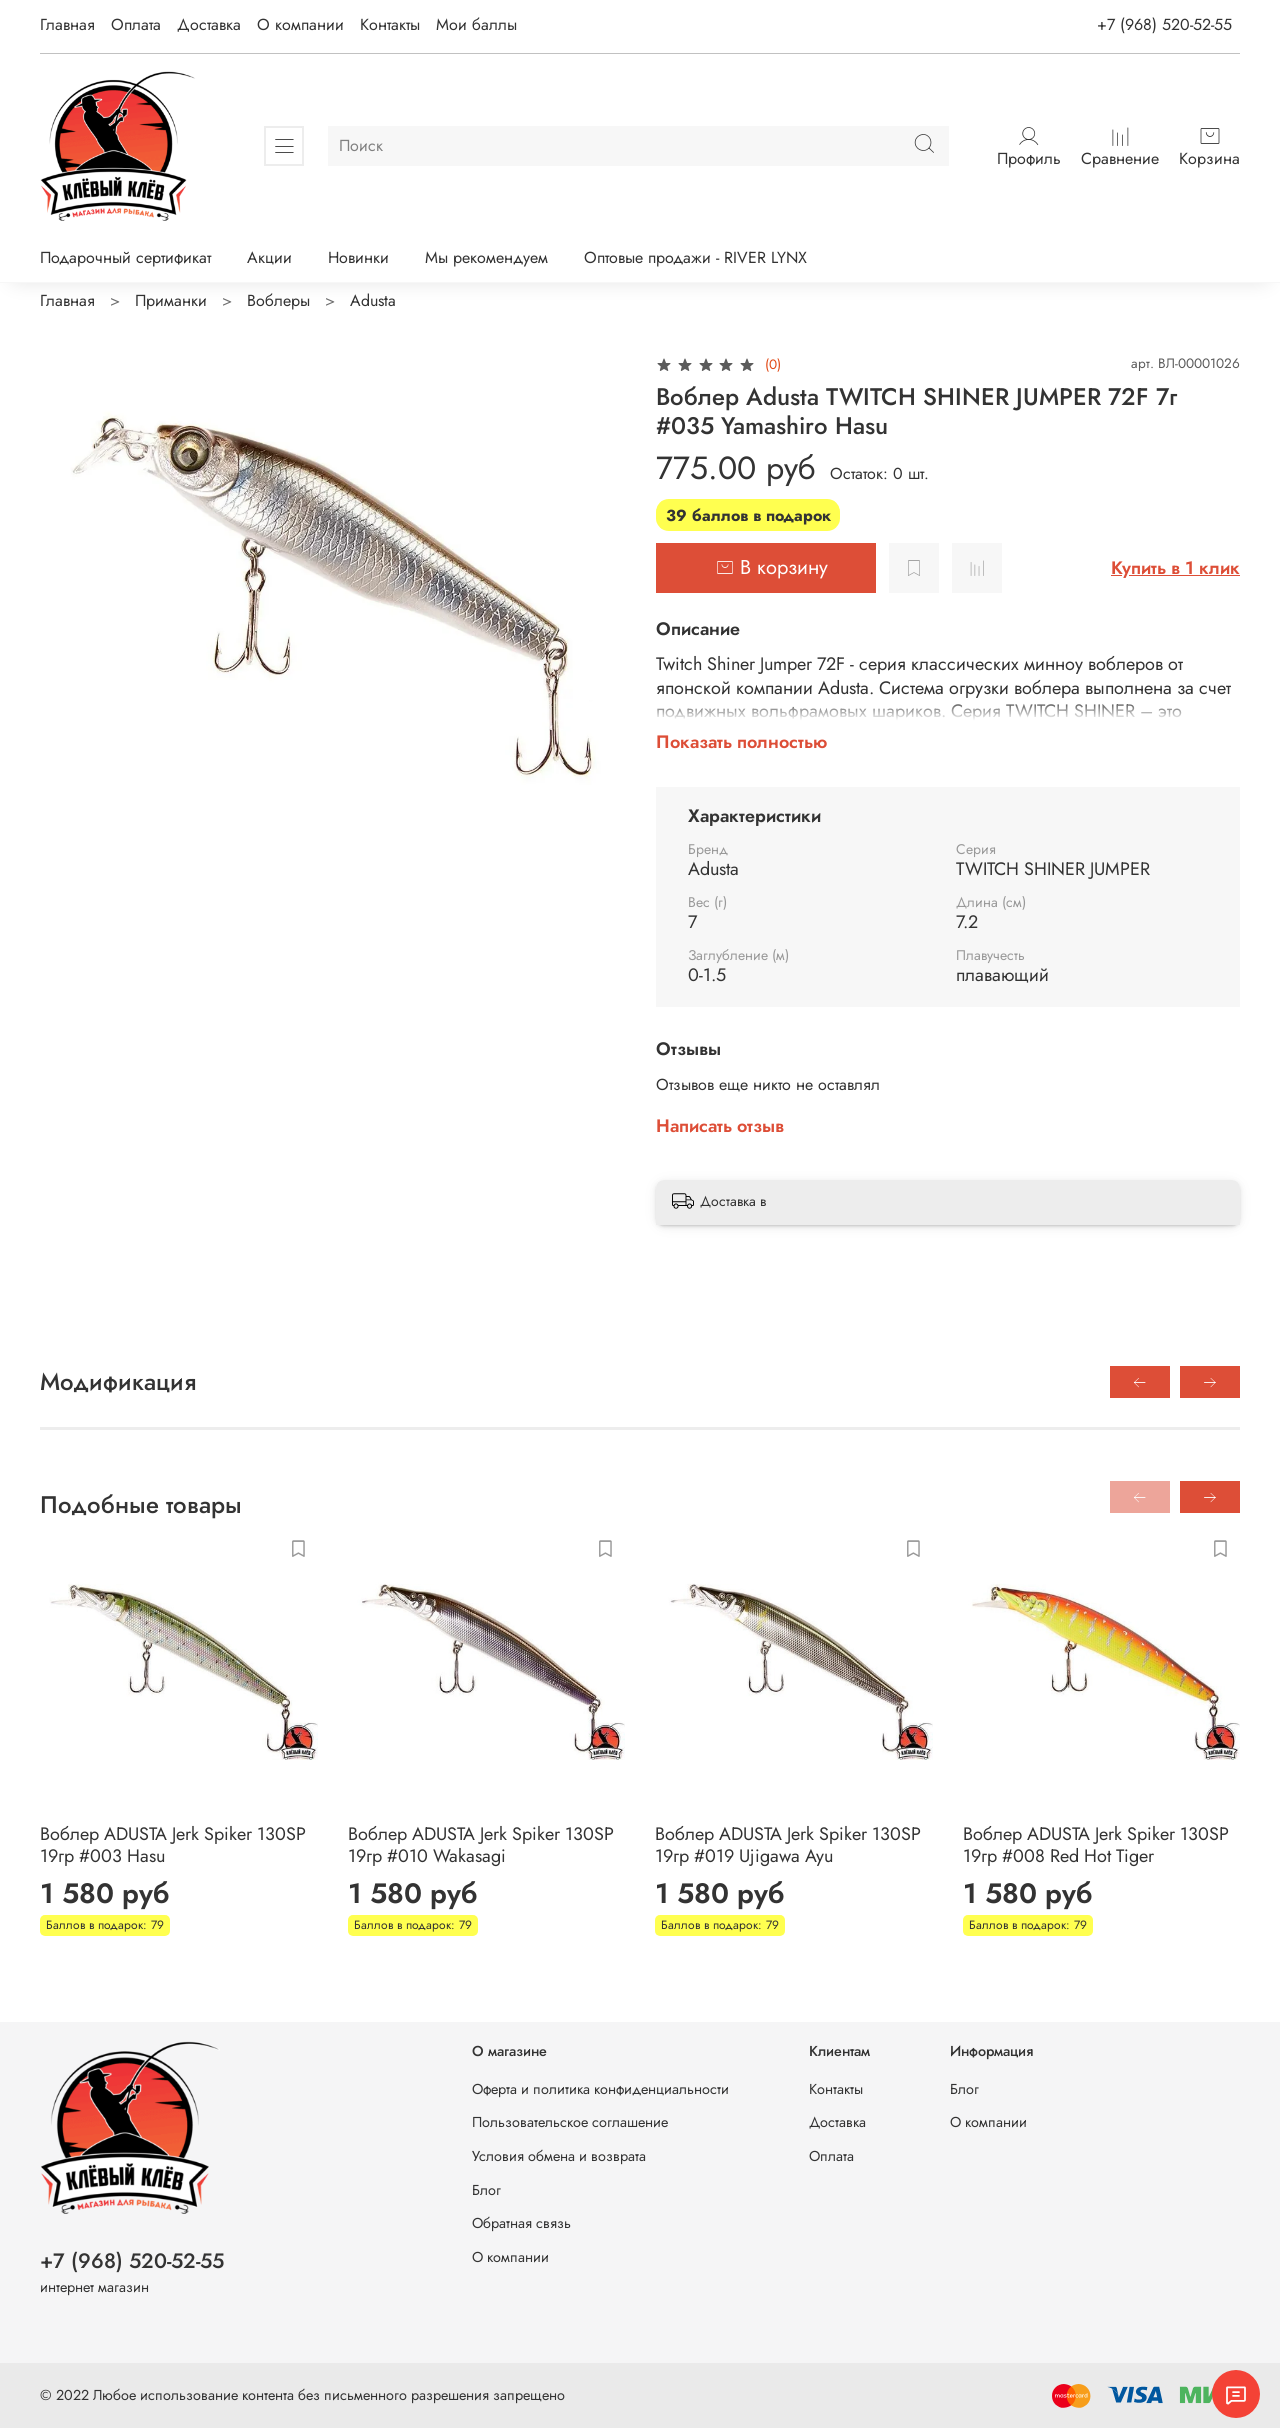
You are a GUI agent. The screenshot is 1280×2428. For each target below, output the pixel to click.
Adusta (373, 300)
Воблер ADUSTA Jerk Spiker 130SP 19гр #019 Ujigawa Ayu (788, 1845)
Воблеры (278, 300)
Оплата (136, 24)
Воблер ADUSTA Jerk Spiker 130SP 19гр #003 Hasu (173, 1845)
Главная (67, 24)
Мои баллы (476, 24)
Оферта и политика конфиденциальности (600, 2089)
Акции (269, 257)
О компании (300, 24)
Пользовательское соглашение (570, 2122)
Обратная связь (521, 2223)
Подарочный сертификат (125, 257)
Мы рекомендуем (486, 257)
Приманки (171, 300)
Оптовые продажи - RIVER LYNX (695, 257)
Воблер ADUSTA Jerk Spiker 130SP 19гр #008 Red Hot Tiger (1096, 1845)
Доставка (209, 24)
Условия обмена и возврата (559, 2156)
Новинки (358, 257)
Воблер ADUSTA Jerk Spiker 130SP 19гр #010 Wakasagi (481, 1845)
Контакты (390, 24)
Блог (486, 2190)
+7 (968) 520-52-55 (1164, 24)
